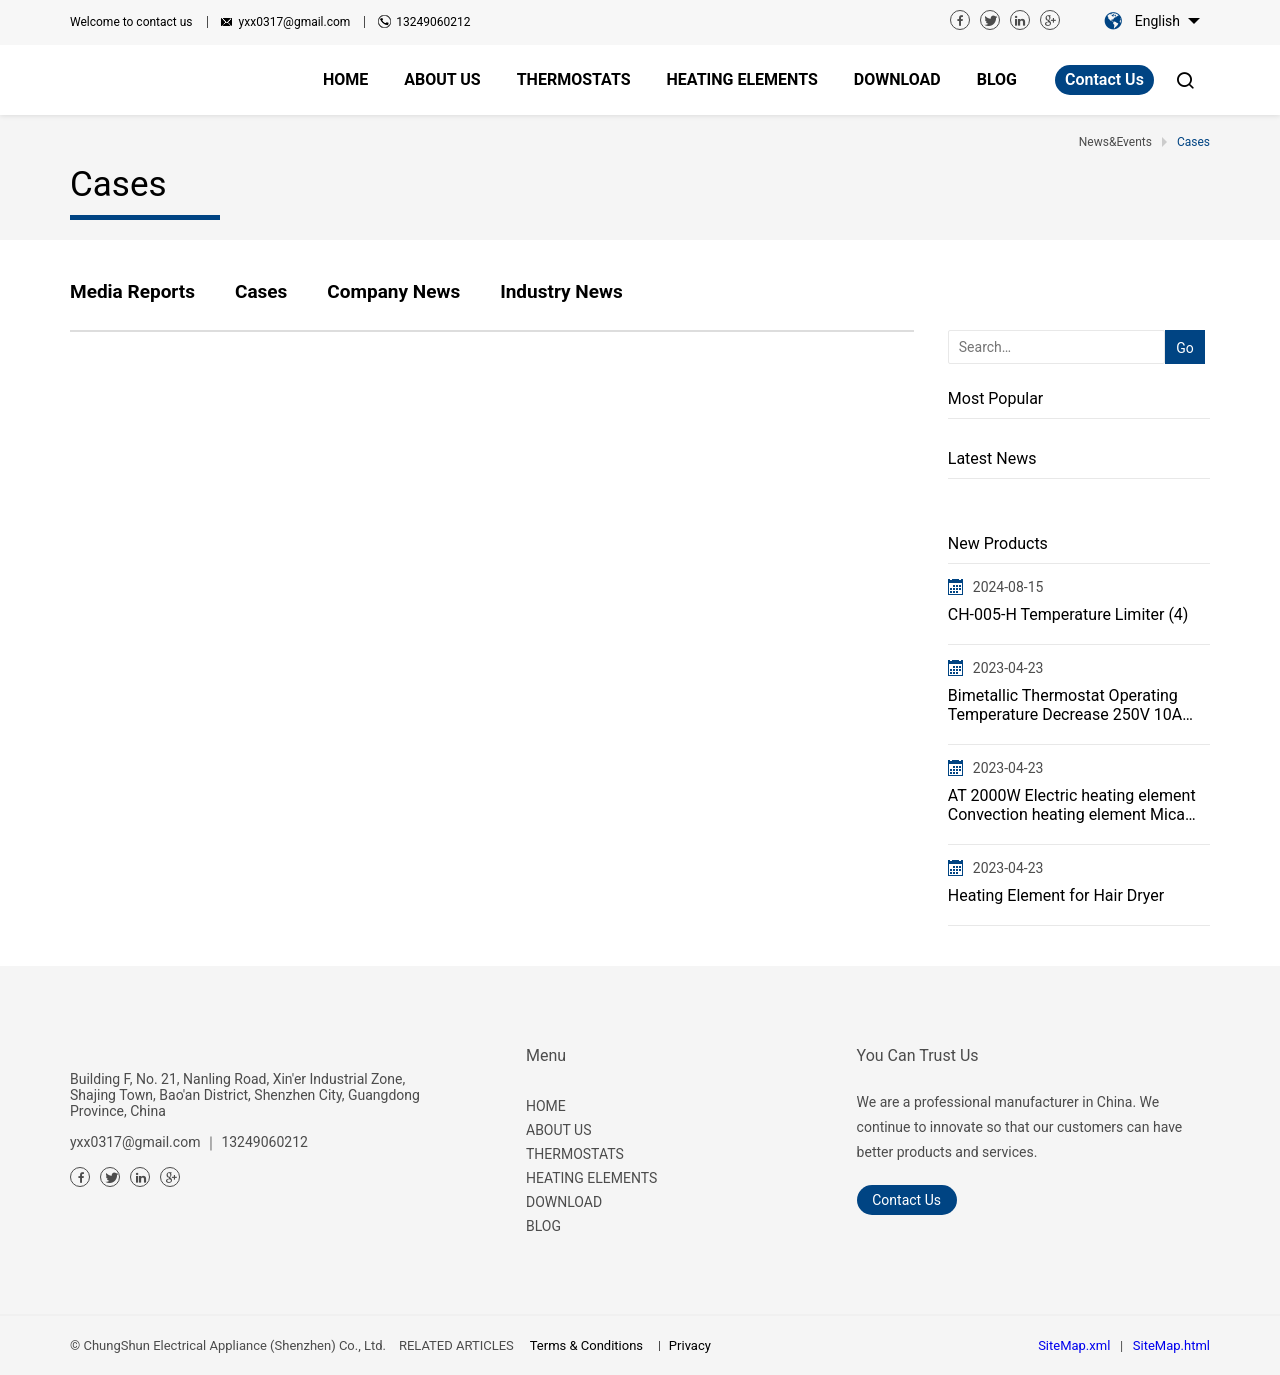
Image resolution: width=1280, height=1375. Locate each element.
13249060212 (433, 22)
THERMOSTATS (575, 1154)
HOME (546, 1106)
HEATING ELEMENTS (591, 1178)
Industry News (561, 291)
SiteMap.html (1171, 1345)
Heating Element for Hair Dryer (1056, 895)
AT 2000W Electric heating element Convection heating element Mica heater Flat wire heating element (1072, 805)
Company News (393, 291)
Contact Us (1104, 79)
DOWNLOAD (564, 1202)
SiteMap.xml (1074, 1345)
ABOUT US (559, 1130)
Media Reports (132, 291)
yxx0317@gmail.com (295, 22)
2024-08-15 (1008, 587)
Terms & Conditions (586, 1345)
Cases (261, 291)
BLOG (543, 1226)
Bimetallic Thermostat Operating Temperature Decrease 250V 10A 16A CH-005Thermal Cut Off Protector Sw (1065, 705)
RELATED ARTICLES (456, 1345)
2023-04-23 (1008, 668)
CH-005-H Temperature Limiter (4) (1068, 614)
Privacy (690, 1345)
